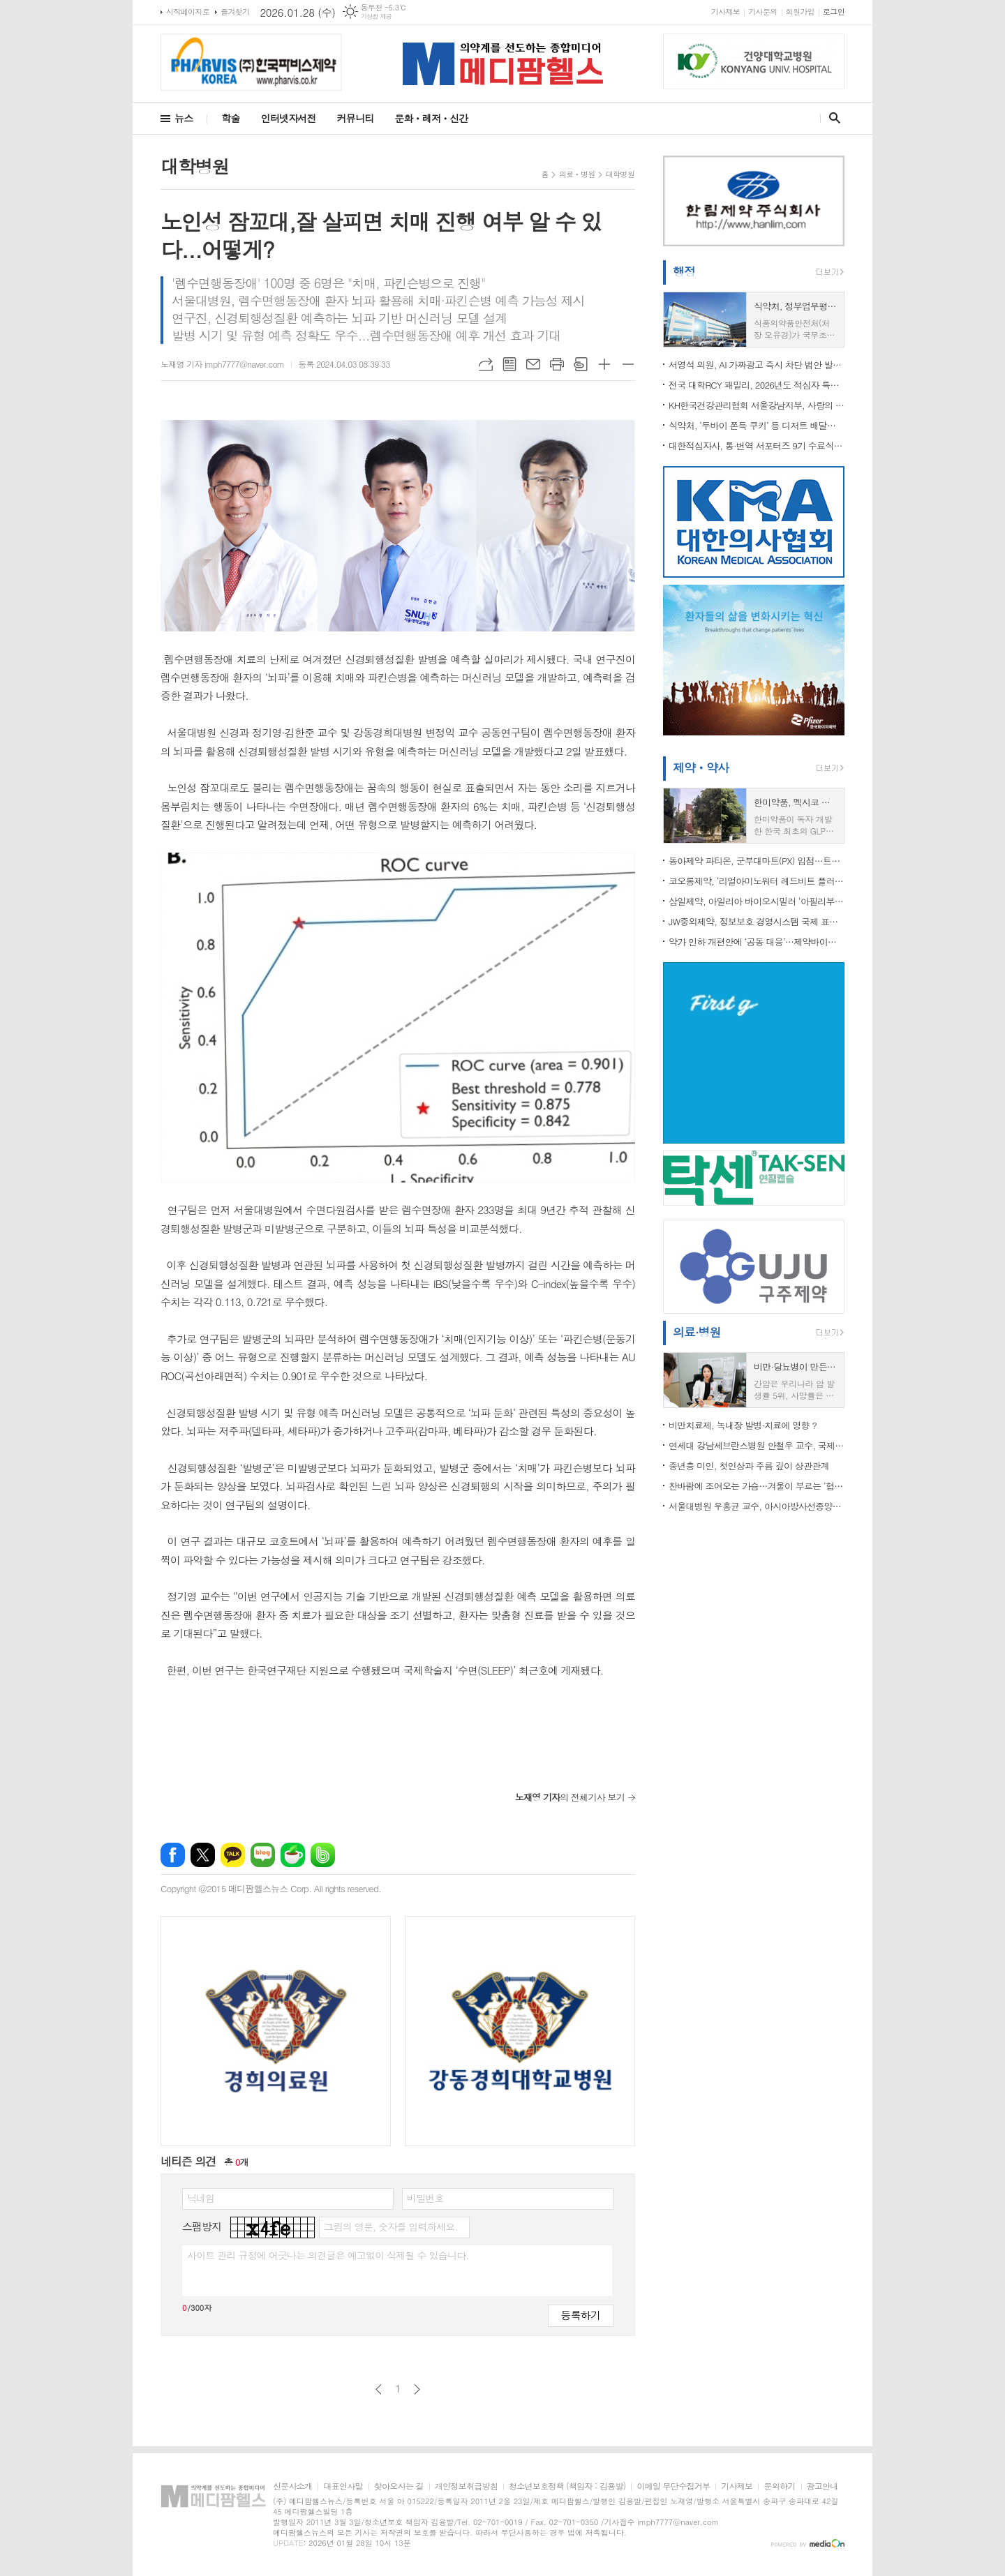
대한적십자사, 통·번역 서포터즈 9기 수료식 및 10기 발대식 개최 (756, 445)
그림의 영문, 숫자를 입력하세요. (390, 2226)
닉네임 (200, 2198)
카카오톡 (233, 1855)
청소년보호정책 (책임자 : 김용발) (567, 2486)
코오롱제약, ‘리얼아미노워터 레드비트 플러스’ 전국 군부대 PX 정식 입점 (756, 881)
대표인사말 (342, 2486)
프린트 (557, 364)
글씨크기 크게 (604, 364)
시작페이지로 (187, 11)
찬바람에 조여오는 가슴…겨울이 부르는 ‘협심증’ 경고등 (756, 1485)
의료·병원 (697, 1332)
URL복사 (486, 364)
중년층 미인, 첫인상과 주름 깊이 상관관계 (749, 1465)
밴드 (323, 1855)
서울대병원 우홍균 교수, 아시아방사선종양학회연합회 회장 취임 (756, 1506)
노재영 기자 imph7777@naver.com (222, 364)
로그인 (833, 11)
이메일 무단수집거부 (673, 2486)
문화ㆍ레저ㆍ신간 (431, 118)
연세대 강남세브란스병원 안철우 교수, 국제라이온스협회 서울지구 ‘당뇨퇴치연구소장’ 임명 (756, 1445)
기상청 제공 (376, 16)
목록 (509, 364)
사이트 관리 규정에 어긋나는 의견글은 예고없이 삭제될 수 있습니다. (328, 2255)
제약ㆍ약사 (701, 767)
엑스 (203, 1855)
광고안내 (822, 2486)
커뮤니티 (355, 118)
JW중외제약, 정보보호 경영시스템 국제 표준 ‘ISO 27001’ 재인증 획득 (756, 921)
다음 (417, 2389)
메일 (533, 364)
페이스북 (173, 1855)
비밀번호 (425, 2198)
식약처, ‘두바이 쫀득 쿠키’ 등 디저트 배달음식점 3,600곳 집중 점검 (756, 425)
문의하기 (779, 2486)
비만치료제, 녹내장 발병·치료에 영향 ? (743, 1425)
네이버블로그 (263, 1855)
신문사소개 (292, 2486)
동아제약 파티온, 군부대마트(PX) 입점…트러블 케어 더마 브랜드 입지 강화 (756, 860)
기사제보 (725, 11)
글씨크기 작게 (628, 364)
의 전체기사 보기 (570, 1797)
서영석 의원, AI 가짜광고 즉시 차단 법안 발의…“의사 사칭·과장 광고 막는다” (756, 364)
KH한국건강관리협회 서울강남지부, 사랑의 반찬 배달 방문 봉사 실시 (756, 405)
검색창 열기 (831, 118)
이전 (379, 2389)
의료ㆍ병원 (577, 174)
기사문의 (762, 11)
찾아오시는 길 (399, 2486)
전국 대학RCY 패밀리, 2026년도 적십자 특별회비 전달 (756, 384)
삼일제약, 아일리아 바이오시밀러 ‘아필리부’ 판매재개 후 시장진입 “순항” (756, 901)
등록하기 (580, 2314)
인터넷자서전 (288, 118)
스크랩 (581, 364)
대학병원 (620, 174)
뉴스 (183, 118)
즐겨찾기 (235, 11)
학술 (230, 118)
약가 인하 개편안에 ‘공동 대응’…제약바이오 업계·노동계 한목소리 (756, 941)
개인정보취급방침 (466, 2486)
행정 (684, 271)
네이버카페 (293, 1855)
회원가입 (800, 11)
